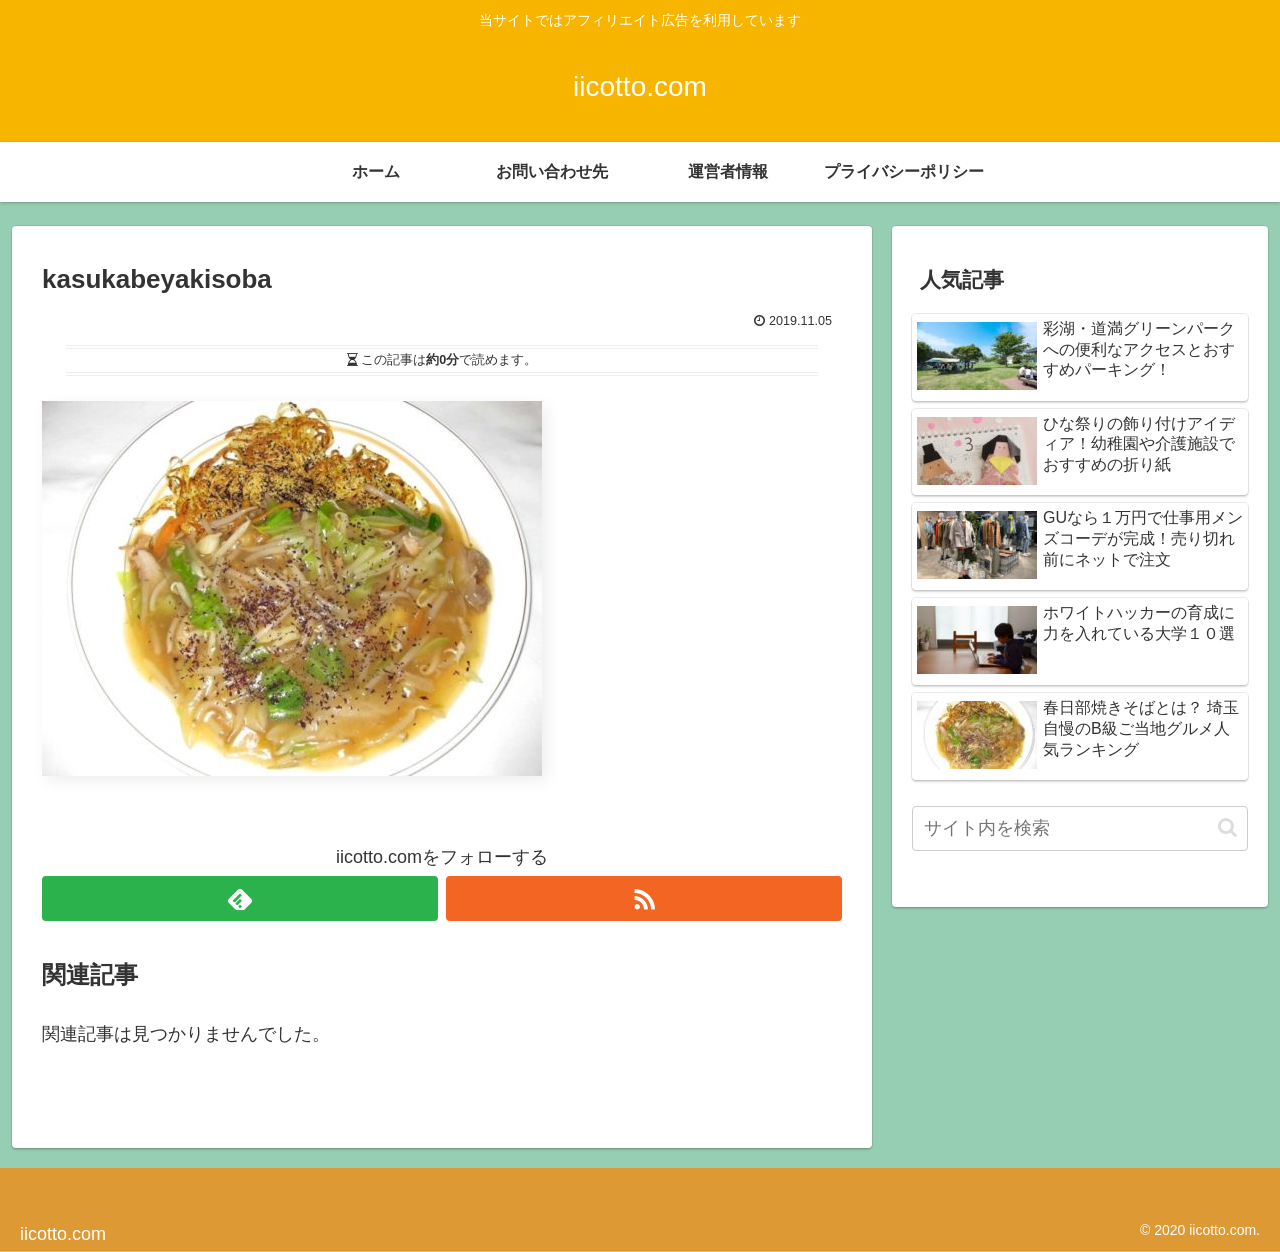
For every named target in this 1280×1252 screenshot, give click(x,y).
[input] (1080, 828)
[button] (1227, 827)
